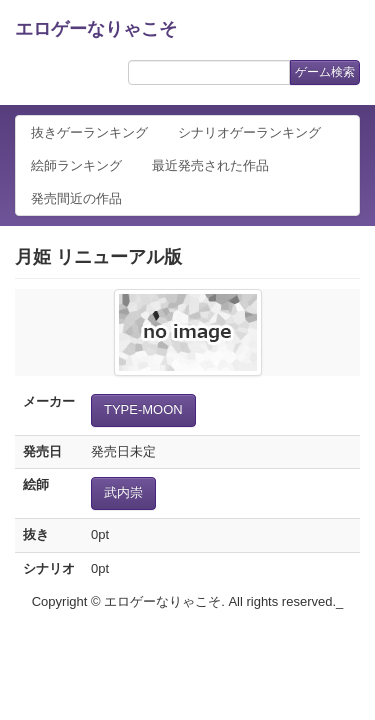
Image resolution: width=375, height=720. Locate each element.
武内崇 (123, 492)
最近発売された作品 (210, 165)
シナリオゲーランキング (249, 132)
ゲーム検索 (325, 72)
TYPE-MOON (143, 409)
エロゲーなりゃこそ (96, 29)
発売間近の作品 (76, 198)
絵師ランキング (76, 165)
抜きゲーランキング (89, 132)
